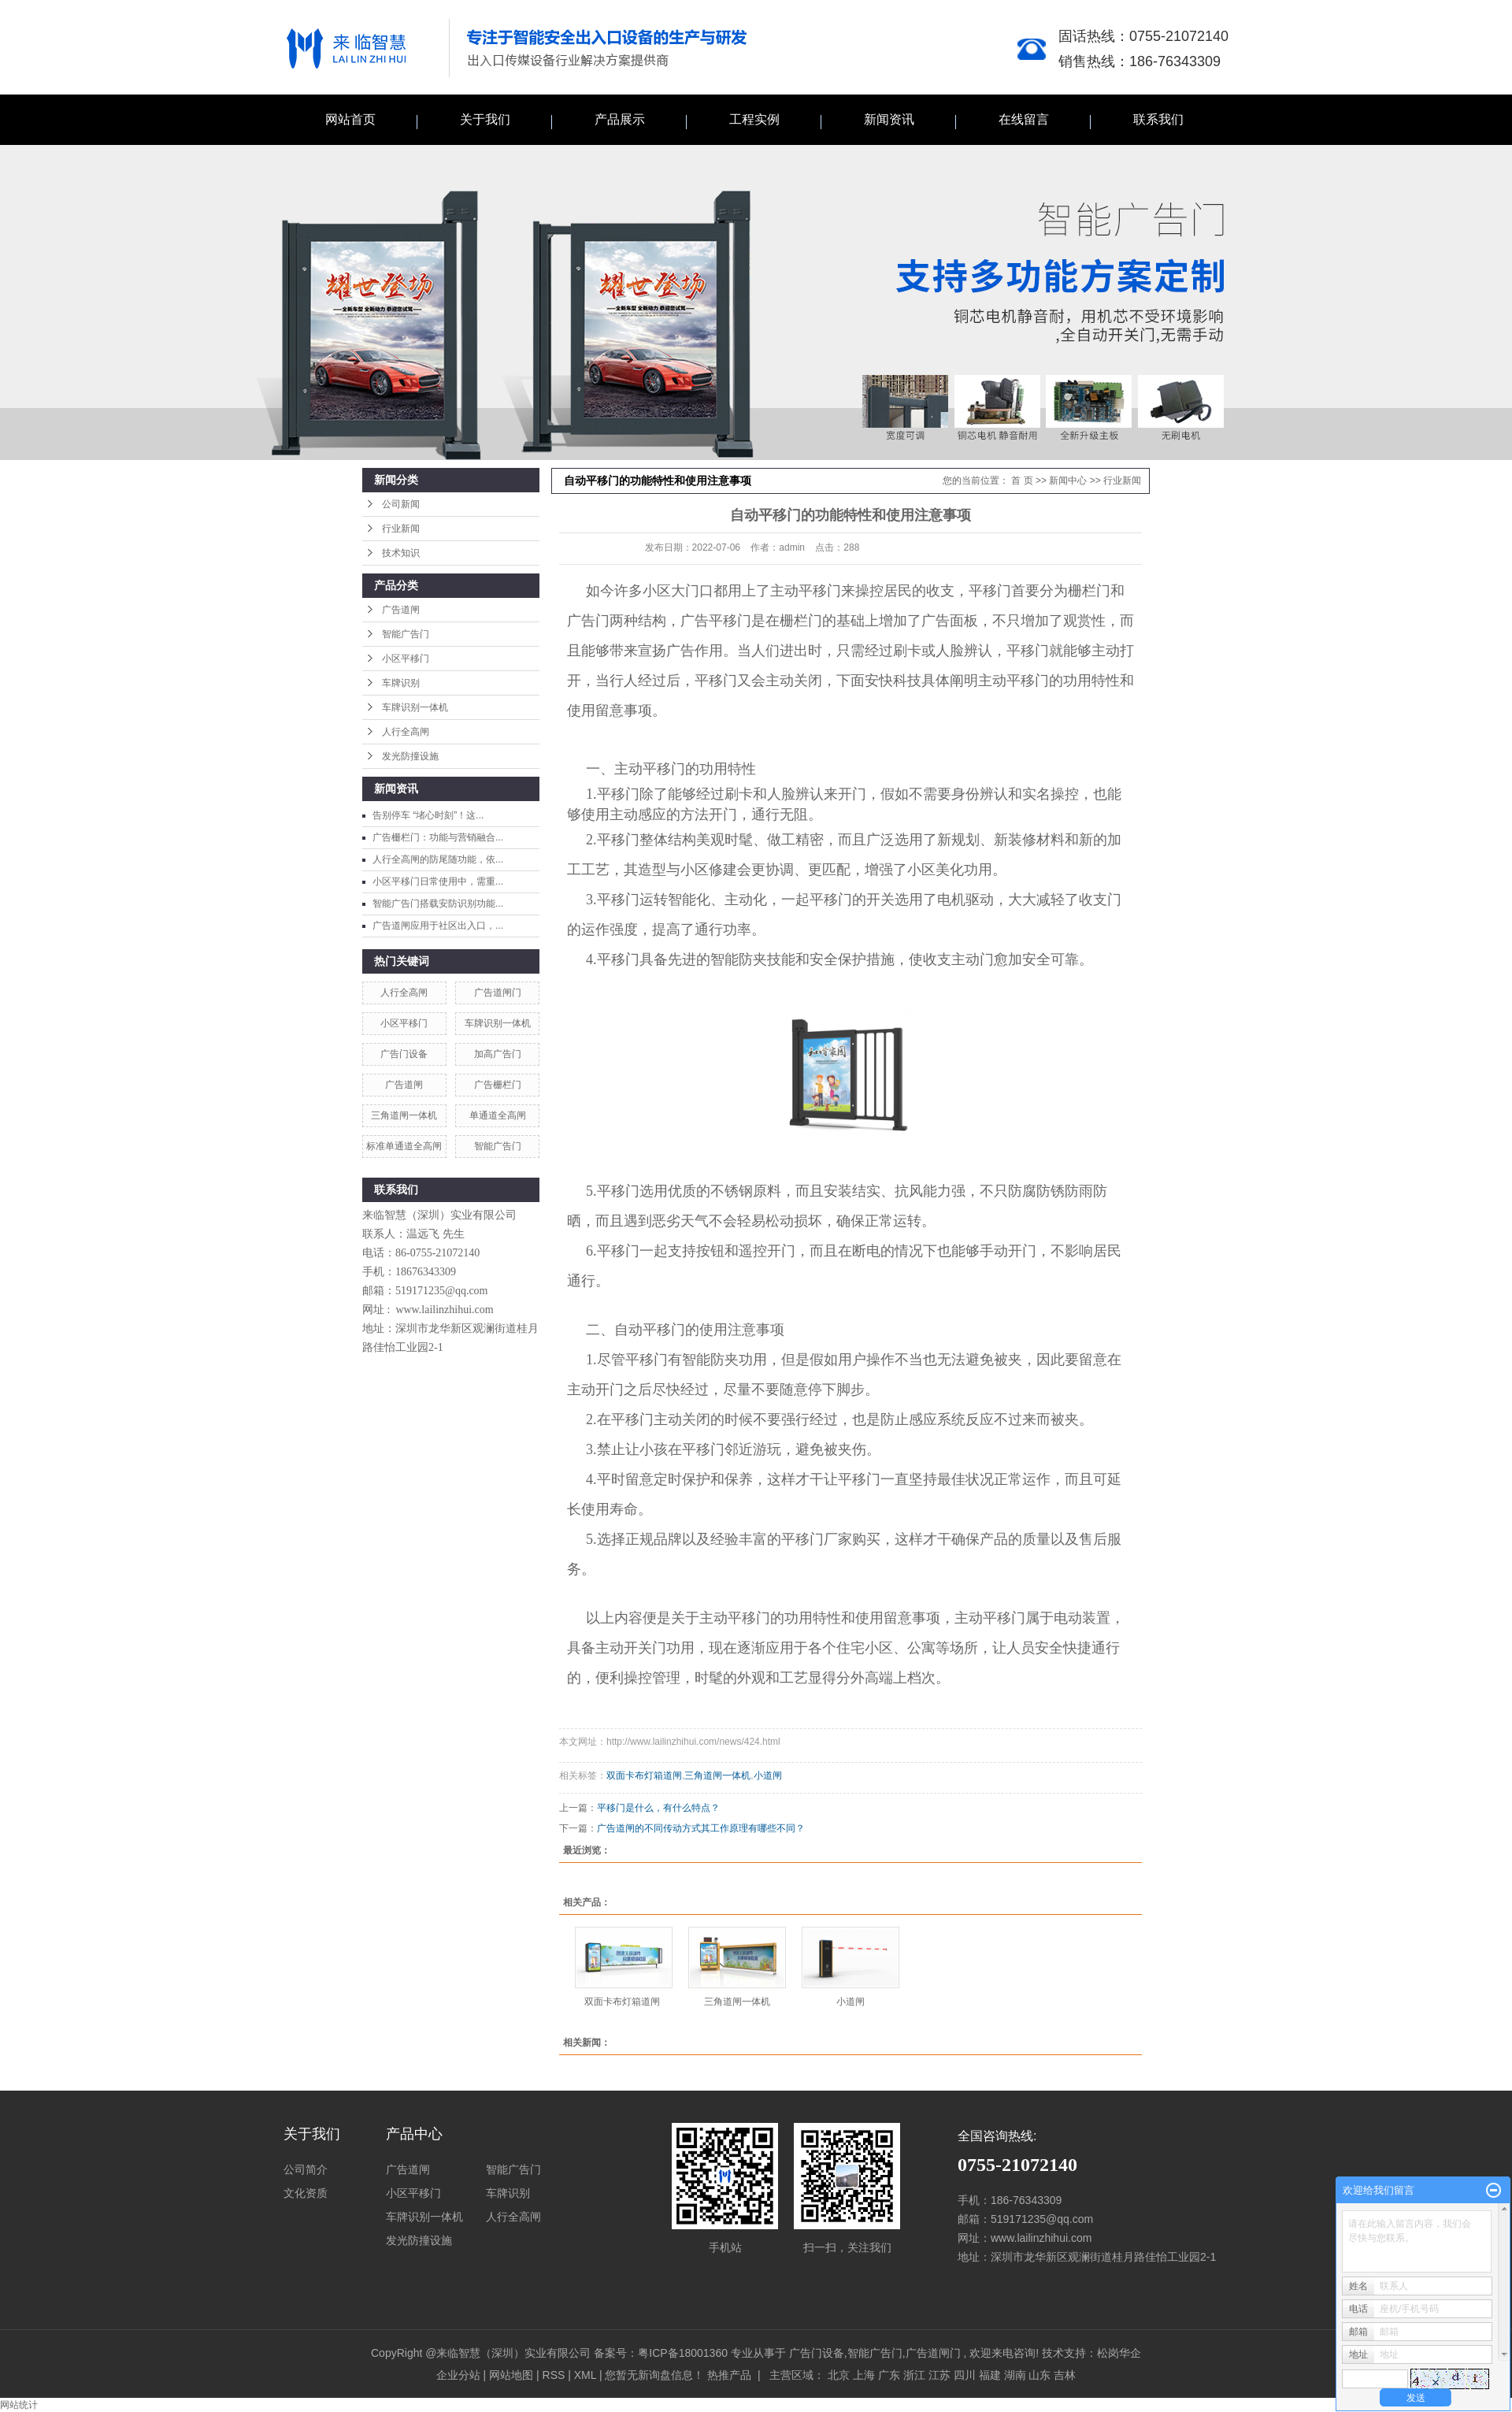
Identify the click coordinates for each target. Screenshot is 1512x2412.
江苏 (939, 2375)
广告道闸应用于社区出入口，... (437, 925)
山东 (1039, 2375)
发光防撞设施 (410, 756)
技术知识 (401, 552)
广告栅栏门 (497, 1084)
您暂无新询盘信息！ (654, 2375)
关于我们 (485, 119)
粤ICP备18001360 (683, 2353)
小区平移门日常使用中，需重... (437, 881)
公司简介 (306, 2169)
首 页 (1021, 480)
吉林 (1065, 2375)
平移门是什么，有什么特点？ (658, 1807)
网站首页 (350, 119)
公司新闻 (401, 504)
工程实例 (754, 119)
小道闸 (768, 1775)
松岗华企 (1119, 2353)
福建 (990, 2375)
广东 (889, 2375)
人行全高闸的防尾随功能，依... (437, 859)
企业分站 (458, 2375)
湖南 (1015, 2375)
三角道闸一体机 (404, 1115)
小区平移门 (405, 658)
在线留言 (1024, 119)
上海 (864, 2375)
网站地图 (512, 2375)
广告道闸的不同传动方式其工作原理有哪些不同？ (701, 1828)
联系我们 (1158, 119)
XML (585, 2375)
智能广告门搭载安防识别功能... (437, 903)
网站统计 (19, 2404)
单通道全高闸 (497, 1115)
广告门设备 (404, 1053)
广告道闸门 (497, 992)
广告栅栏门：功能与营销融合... (437, 837)
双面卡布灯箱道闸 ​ (623, 2001)
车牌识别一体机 (415, 707)
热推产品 (729, 2375)
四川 (965, 2375)
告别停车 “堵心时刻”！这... (428, 815)
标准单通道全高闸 (404, 1146)
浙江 (914, 2375)
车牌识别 (401, 682)
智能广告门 (405, 634)
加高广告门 (497, 1053)
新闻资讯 (889, 119)
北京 (839, 2375)
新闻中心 (1068, 480)
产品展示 (620, 119)
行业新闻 (401, 528)
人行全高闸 (405, 731)
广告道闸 (401, 609)
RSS (554, 2375)
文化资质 (306, 2193)
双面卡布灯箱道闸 (644, 1775)
